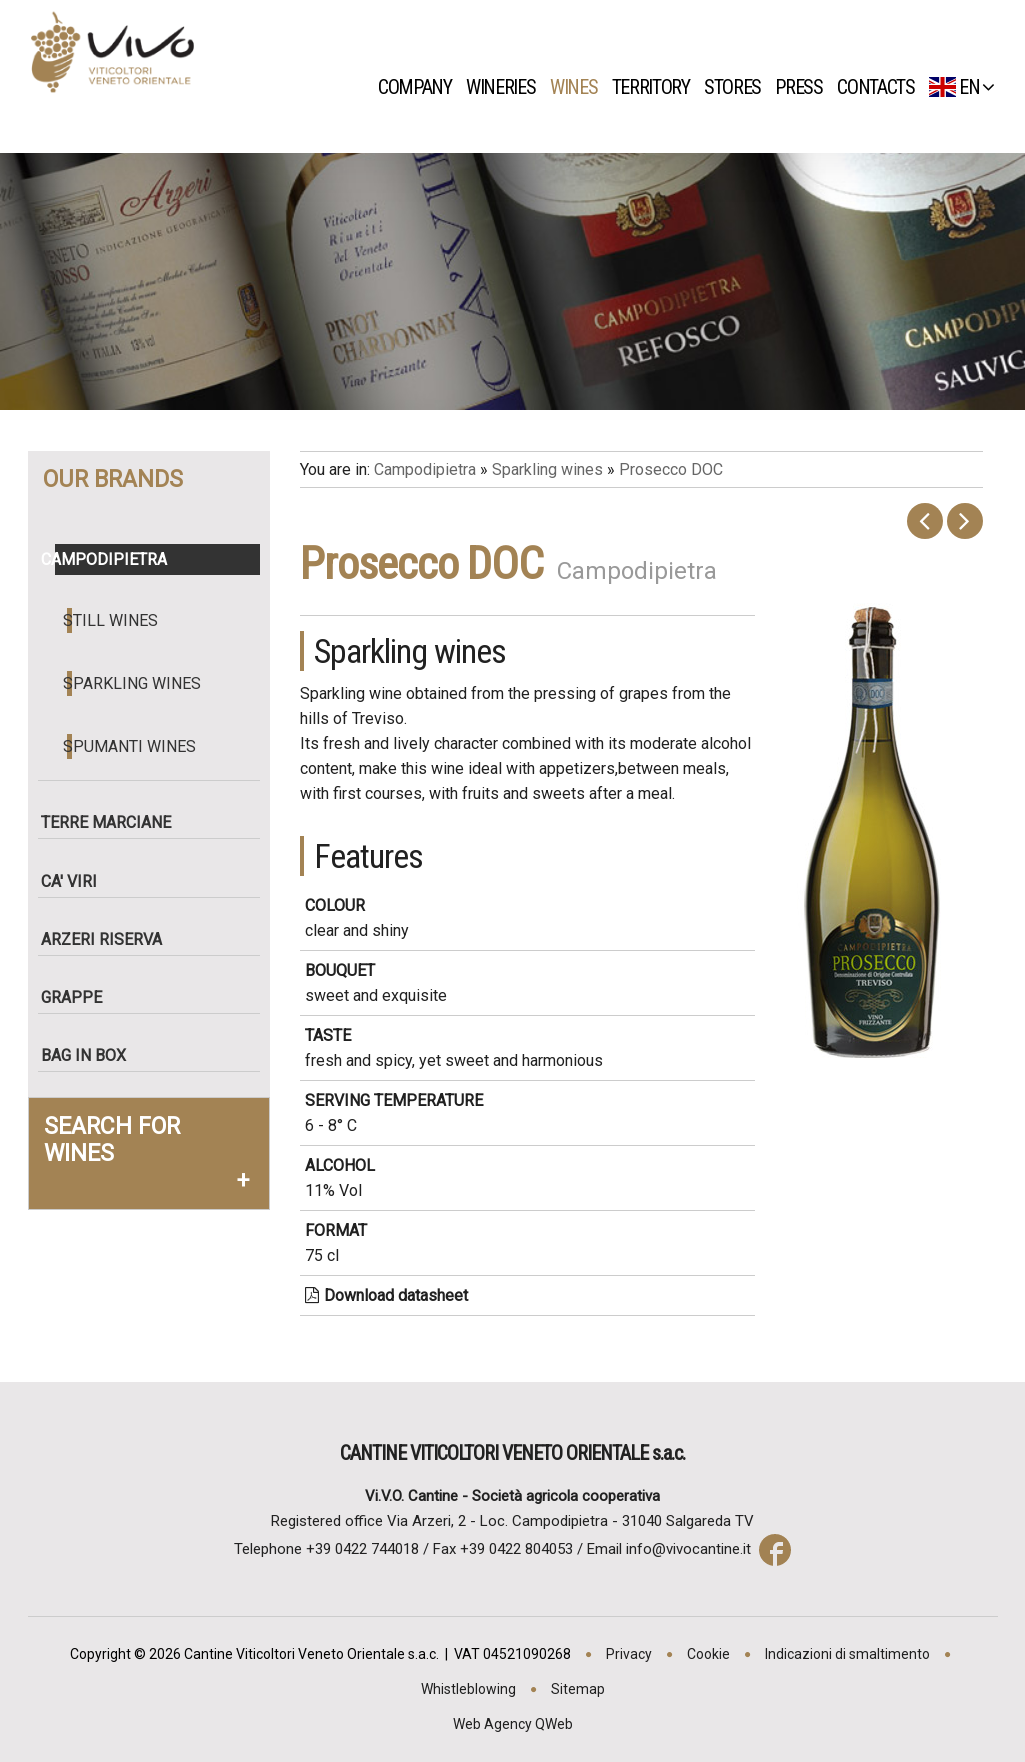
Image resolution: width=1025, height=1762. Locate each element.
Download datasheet (386, 1295)
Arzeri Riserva (108, 939)
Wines (579, 87)
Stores (738, 87)
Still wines (112, 620)
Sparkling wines (134, 683)
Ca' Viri (76, 881)
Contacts (881, 87)
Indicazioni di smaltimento (847, 1654)
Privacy (629, 1654)
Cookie (708, 1654)
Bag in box (90, 1055)
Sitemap (578, 1689)
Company (420, 87)
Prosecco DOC (671, 469)
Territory (656, 87)
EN (961, 87)
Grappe (78, 997)
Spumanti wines (131, 746)
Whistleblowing (468, 1689)
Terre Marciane (113, 822)
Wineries (506, 87)
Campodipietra (111, 559)
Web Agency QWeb (513, 1724)
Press (805, 87)
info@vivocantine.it (688, 1549)
